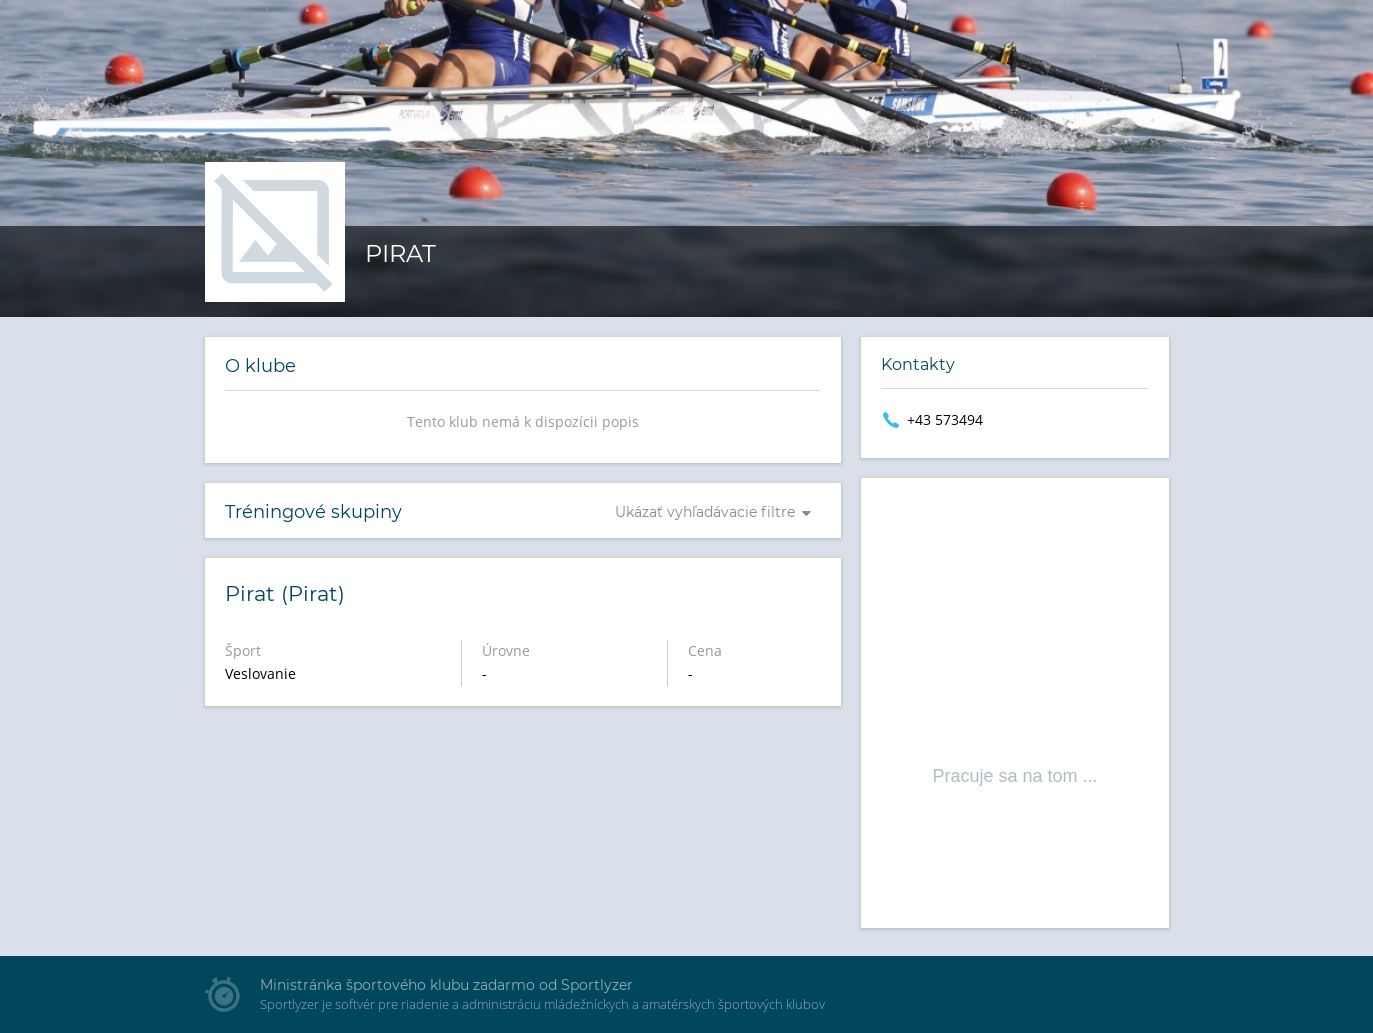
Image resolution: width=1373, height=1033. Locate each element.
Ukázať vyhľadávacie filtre (705, 512)
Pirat (400, 253)
